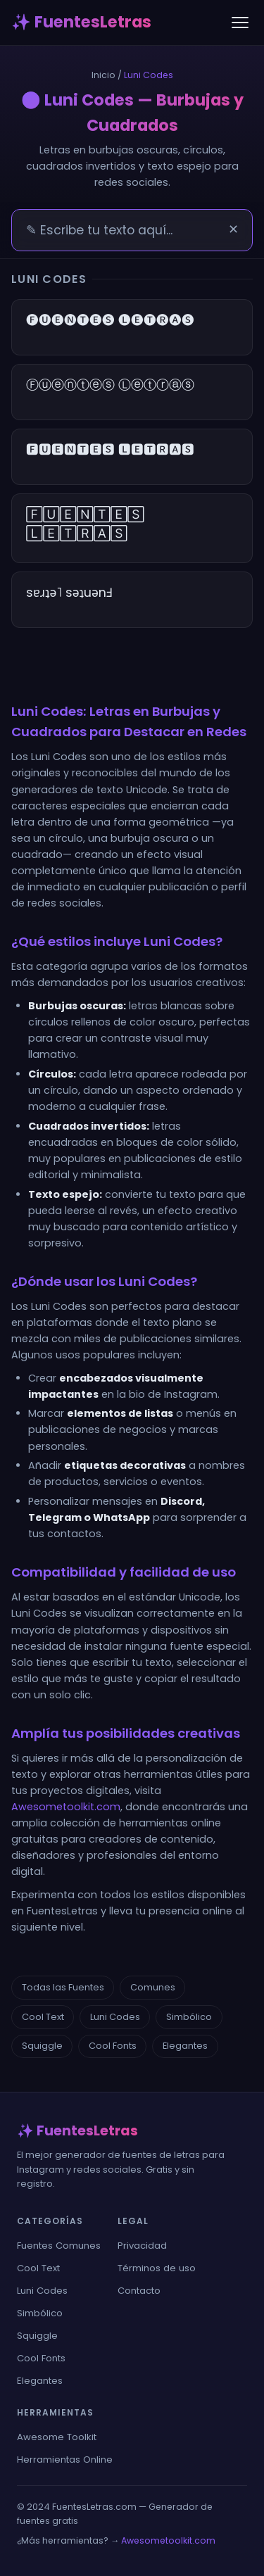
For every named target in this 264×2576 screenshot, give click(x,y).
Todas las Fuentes (63, 1987)
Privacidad (142, 2245)
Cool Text (43, 2017)
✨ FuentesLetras (81, 22)
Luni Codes (115, 2017)
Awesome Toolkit (56, 2437)
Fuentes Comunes (59, 2245)
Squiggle (42, 2046)
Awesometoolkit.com (65, 1807)
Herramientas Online (65, 2459)
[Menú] (240, 22)
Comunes (152, 1987)
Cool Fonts (113, 2046)
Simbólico (189, 2017)
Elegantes (185, 2046)
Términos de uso (157, 2268)
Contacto (139, 2290)
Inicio (103, 75)
